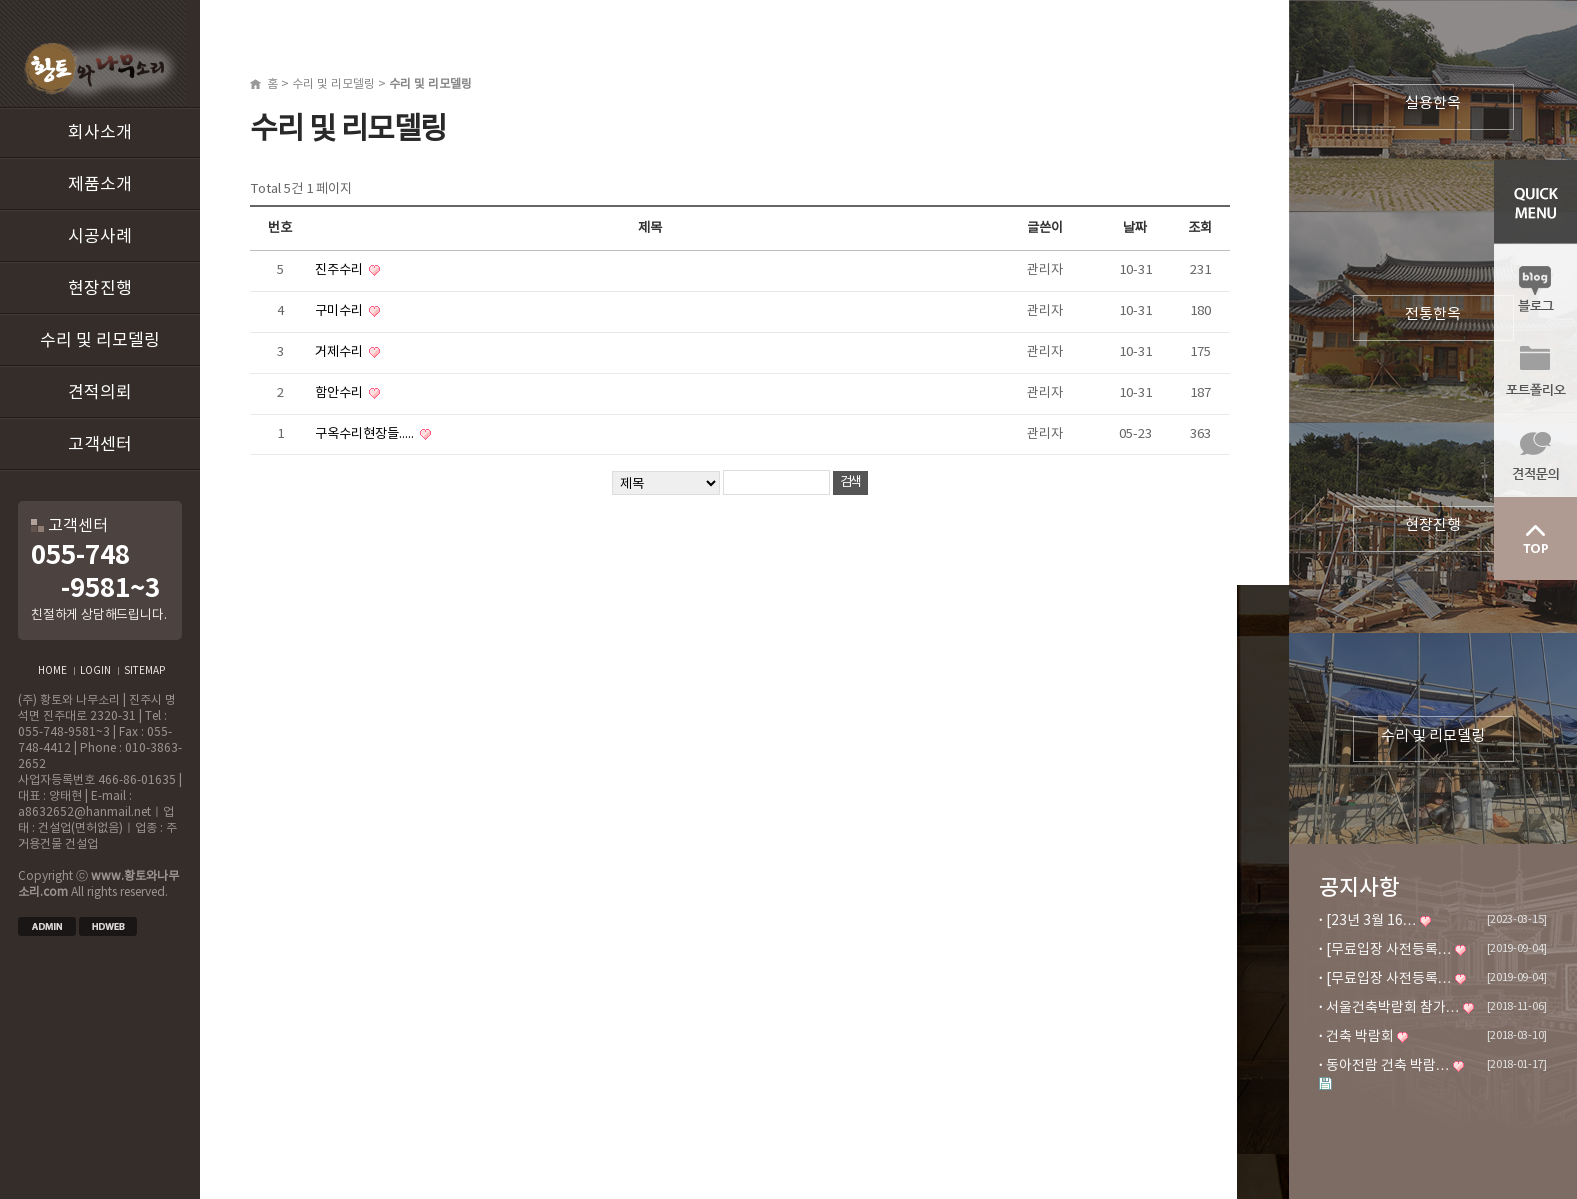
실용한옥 (1433, 103)
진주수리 (340, 270)
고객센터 (100, 445)
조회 (1200, 228)
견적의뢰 (100, 393)
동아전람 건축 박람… (1388, 1066)
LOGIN (95, 671)
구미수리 (340, 311)
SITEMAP (144, 671)
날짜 (1135, 228)
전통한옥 (1433, 314)
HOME (52, 671)
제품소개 (100, 185)
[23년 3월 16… (1371, 921)
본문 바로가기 (0, 0)
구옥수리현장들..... (366, 434)
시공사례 (100, 237)
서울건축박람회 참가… (1393, 1008)
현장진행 (100, 289)
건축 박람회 (1360, 1037)
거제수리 (340, 352)
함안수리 (340, 393)
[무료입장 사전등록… (1389, 950)
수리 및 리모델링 (100, 341)
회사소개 (100, 133)
